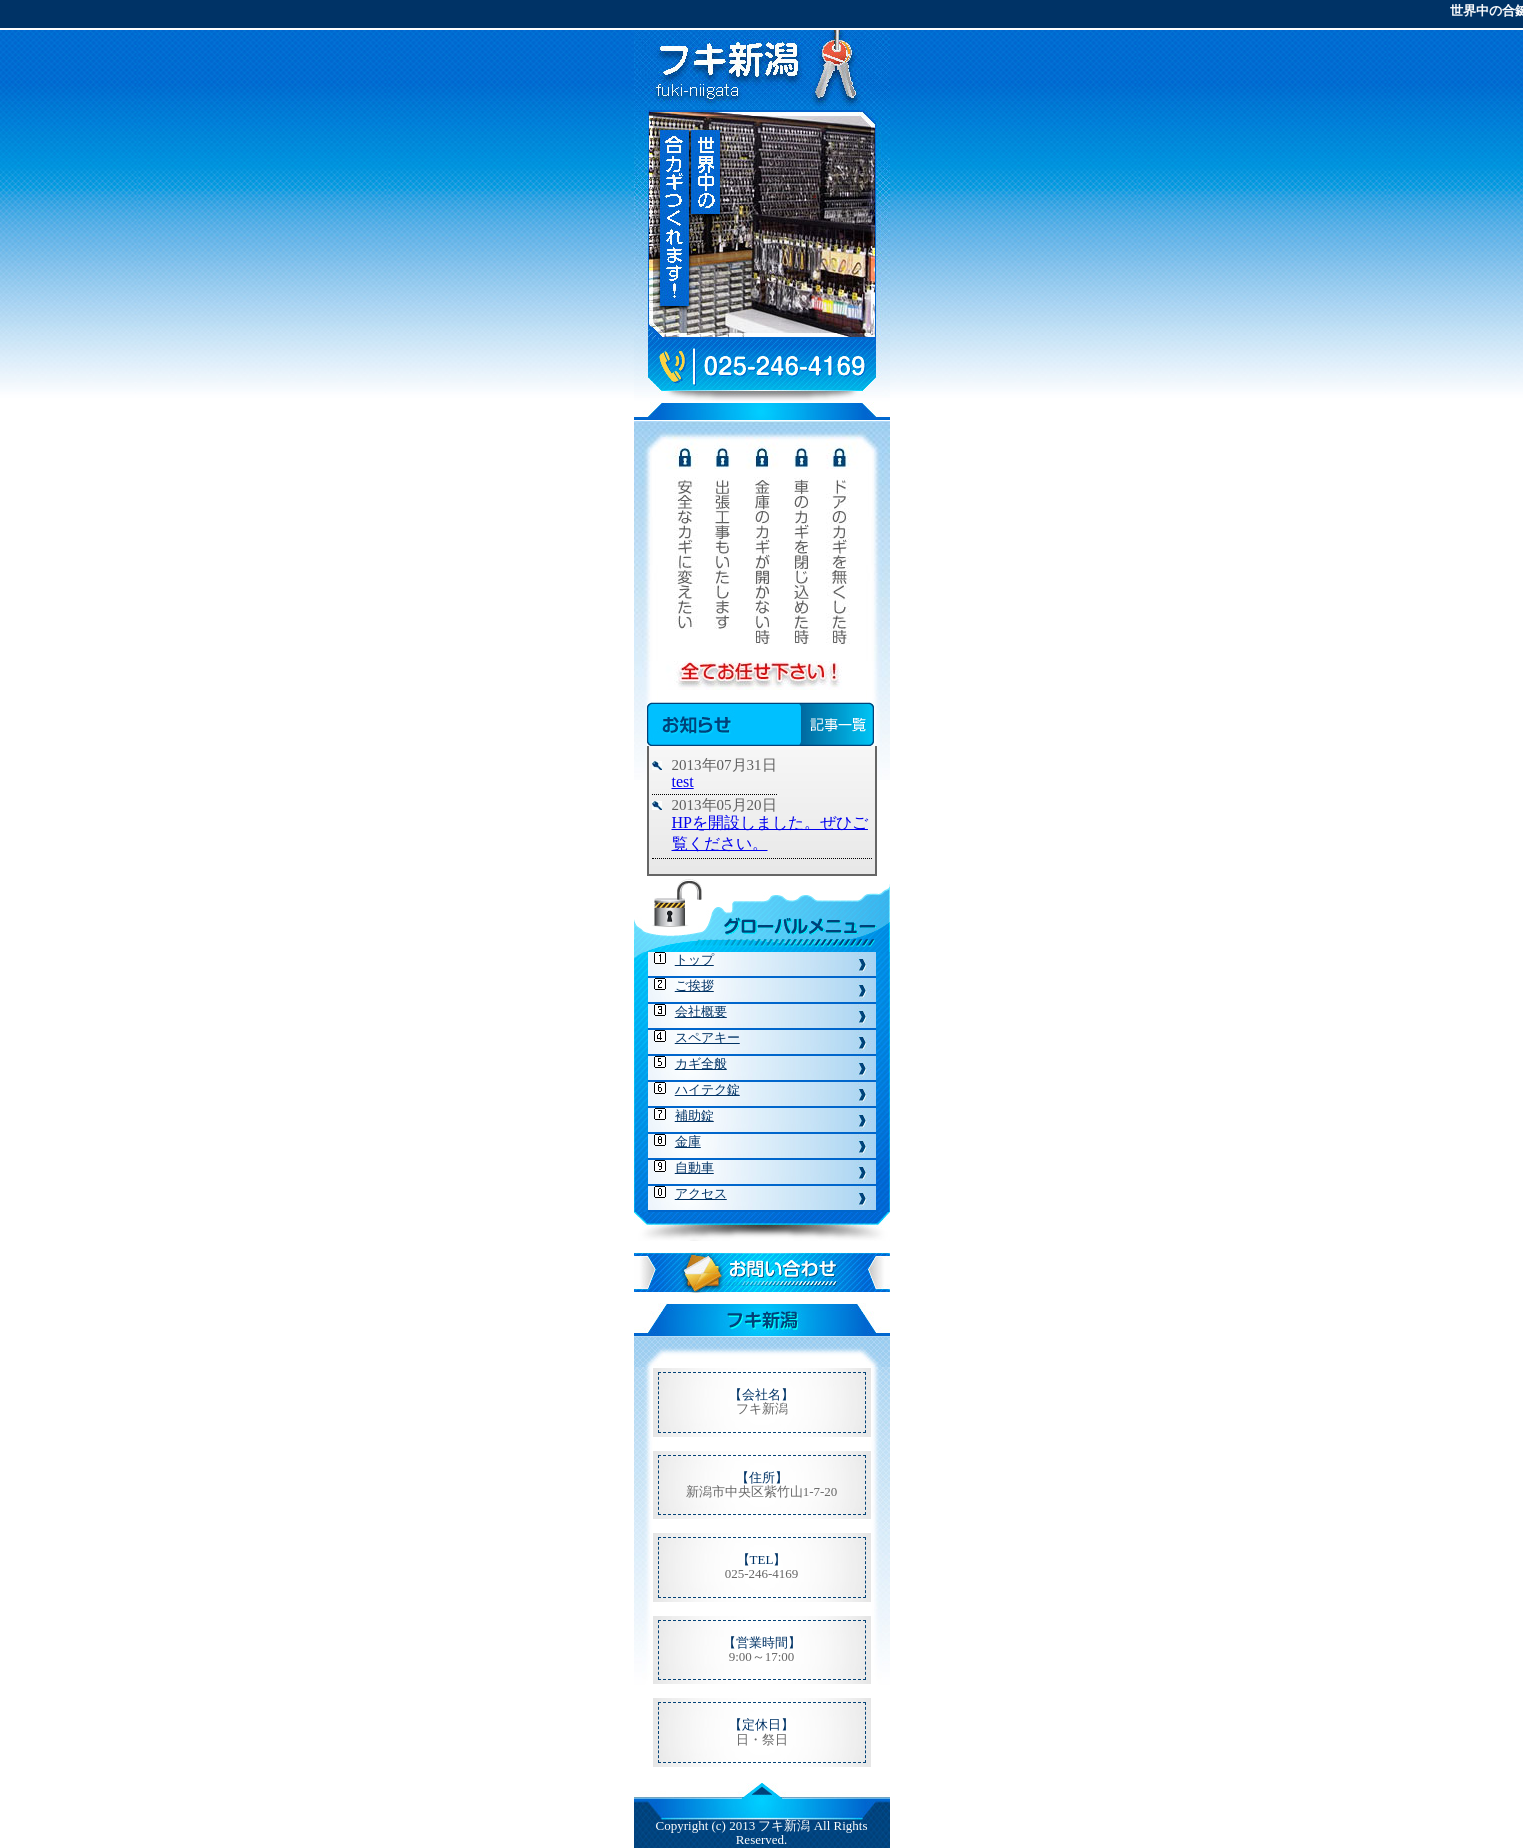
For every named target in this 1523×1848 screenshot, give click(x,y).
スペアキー (707, 1037)
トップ (694, 959)
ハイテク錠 (707, 1089)
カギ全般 (701, 1063)
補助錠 (694, 1115)
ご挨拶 (694, 985)
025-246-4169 (762, 1573)
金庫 (688, 1141)
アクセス (701, 1193)
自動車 (694, 1167)
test (683, 781)
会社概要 (701, 1011)
